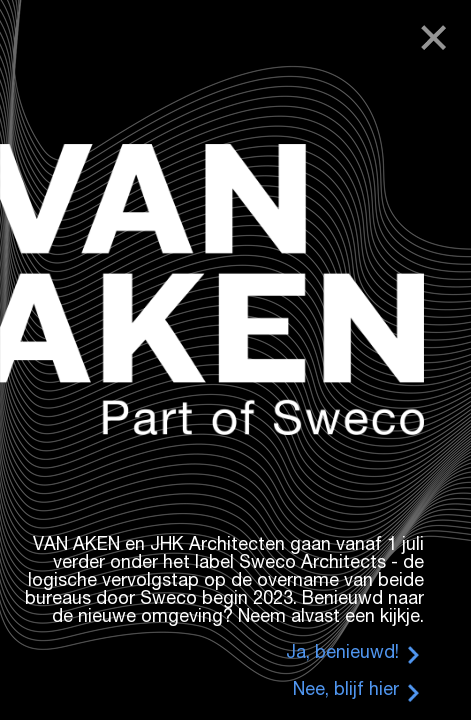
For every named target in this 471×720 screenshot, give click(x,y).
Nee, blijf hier (346, 691)
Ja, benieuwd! (342, 654)
